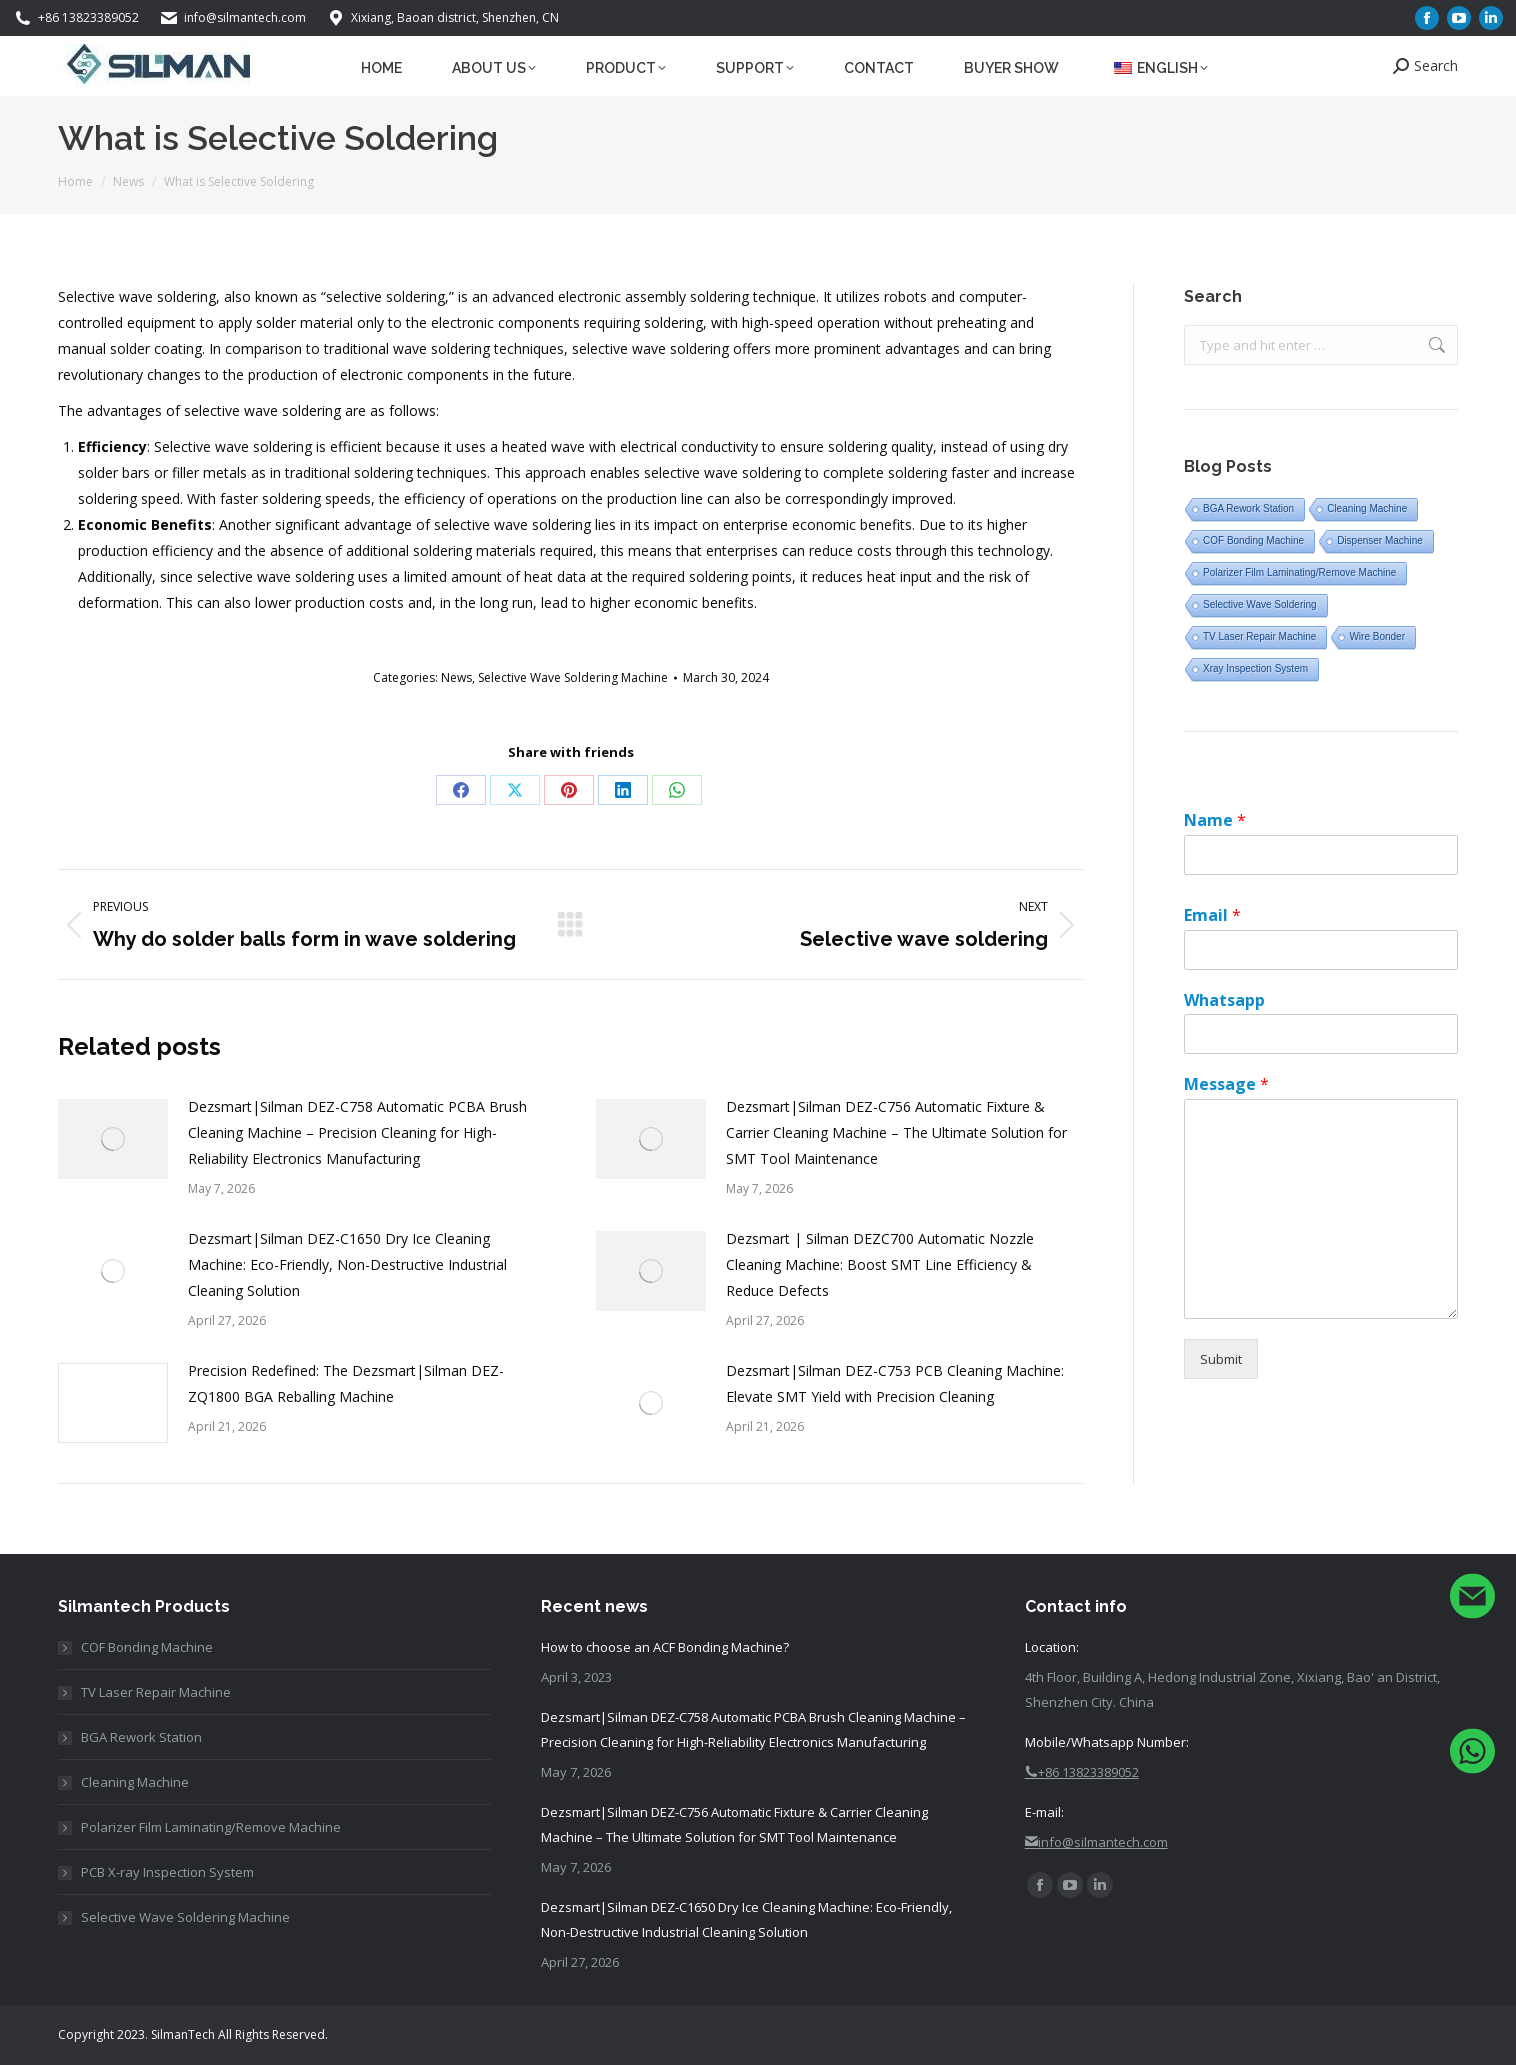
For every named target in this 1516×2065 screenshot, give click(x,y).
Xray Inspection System (1255, 668)
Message (1226, 1084)
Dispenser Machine (1380, 540)
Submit (1221, 1359)
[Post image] (113, 1139)
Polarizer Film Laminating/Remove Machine (1299, 572)
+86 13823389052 (76, 18)
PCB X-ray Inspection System (167, 1872)
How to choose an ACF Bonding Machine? (665, 1647)
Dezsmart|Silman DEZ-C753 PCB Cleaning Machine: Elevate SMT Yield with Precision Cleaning (895, 1383)
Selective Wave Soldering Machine (573, 677)
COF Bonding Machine (1253, 540)
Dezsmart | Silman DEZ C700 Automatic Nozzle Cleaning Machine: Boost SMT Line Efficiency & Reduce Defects (880, 1264)
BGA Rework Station (1248, 508)
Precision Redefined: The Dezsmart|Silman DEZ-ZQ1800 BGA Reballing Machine (346, 1383)
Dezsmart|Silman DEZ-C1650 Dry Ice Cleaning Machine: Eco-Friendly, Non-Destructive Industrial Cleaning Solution (347, 1264)
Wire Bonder (1377, 636)
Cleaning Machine (1367, 508)
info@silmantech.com (232, 18)
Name (1215, 820)
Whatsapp (1224, 1000)
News (456, 677)
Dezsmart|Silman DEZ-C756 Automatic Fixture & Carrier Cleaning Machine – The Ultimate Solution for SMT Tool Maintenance (896, 1132)
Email (1212, 915)
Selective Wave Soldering (1260, 604)
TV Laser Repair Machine (1259, 636)
